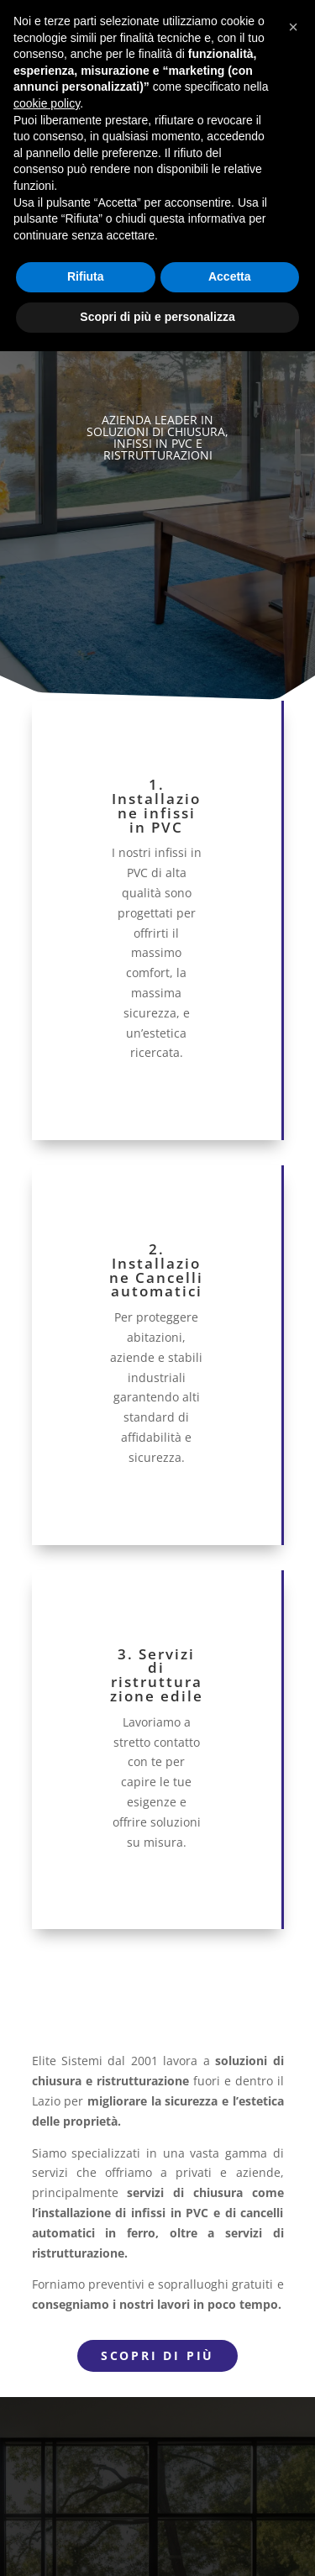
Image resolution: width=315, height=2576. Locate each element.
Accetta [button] (229, 276)
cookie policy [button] (46, 103)
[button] (293, 26)
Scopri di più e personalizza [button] (157, 316)
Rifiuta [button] (85, 276)
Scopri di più (157, 2355)
